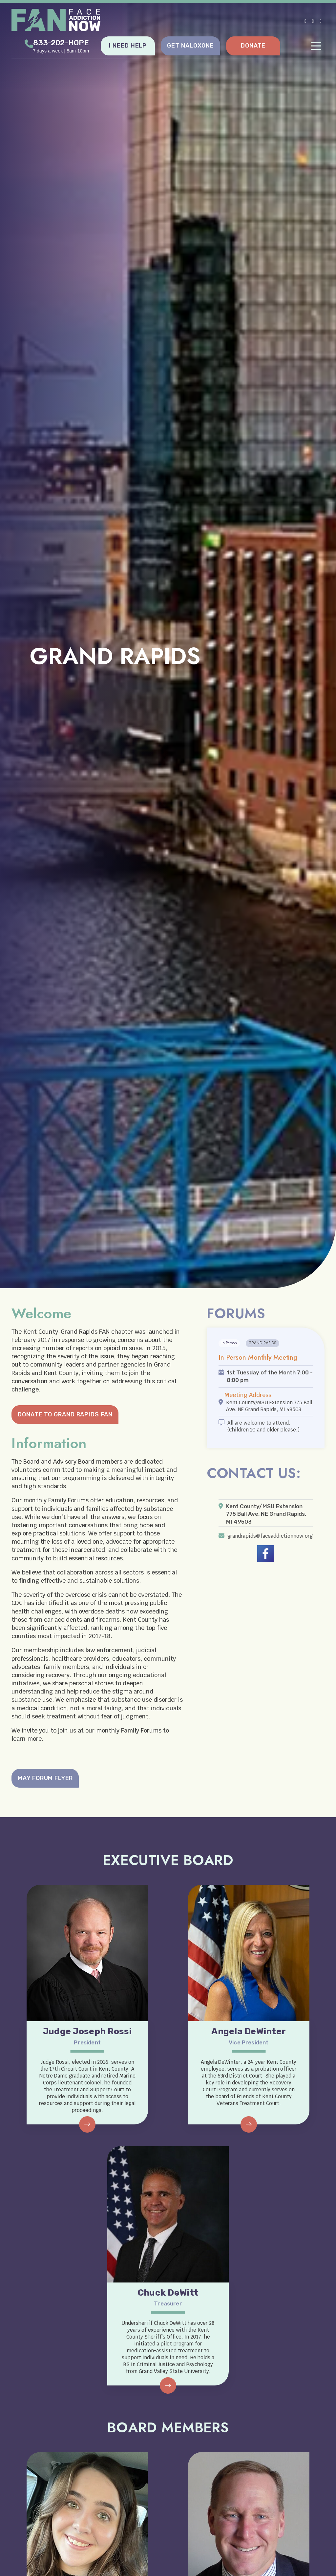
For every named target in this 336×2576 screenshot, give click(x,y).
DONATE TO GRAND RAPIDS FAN (65, 1414)
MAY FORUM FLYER (46, 1778)
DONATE (253, 45)
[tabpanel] (168, 644)
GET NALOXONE (190, 45)
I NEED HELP (128, 45)
